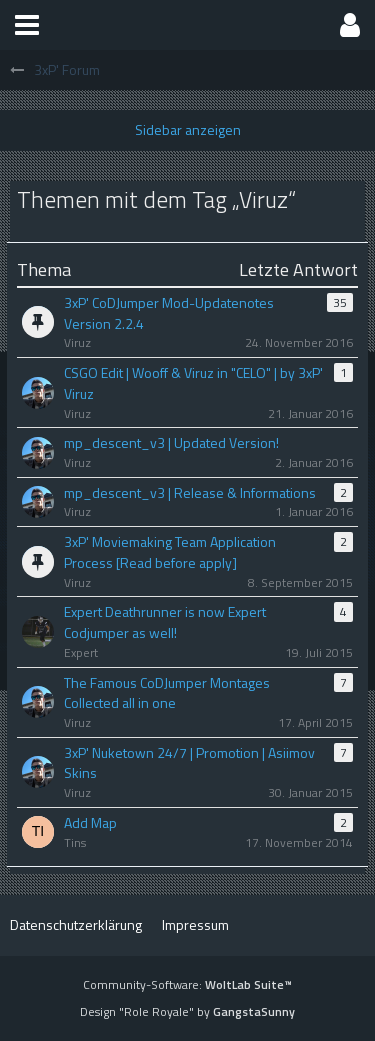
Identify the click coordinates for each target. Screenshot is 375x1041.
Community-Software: (187, 984)
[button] (27, 25)
